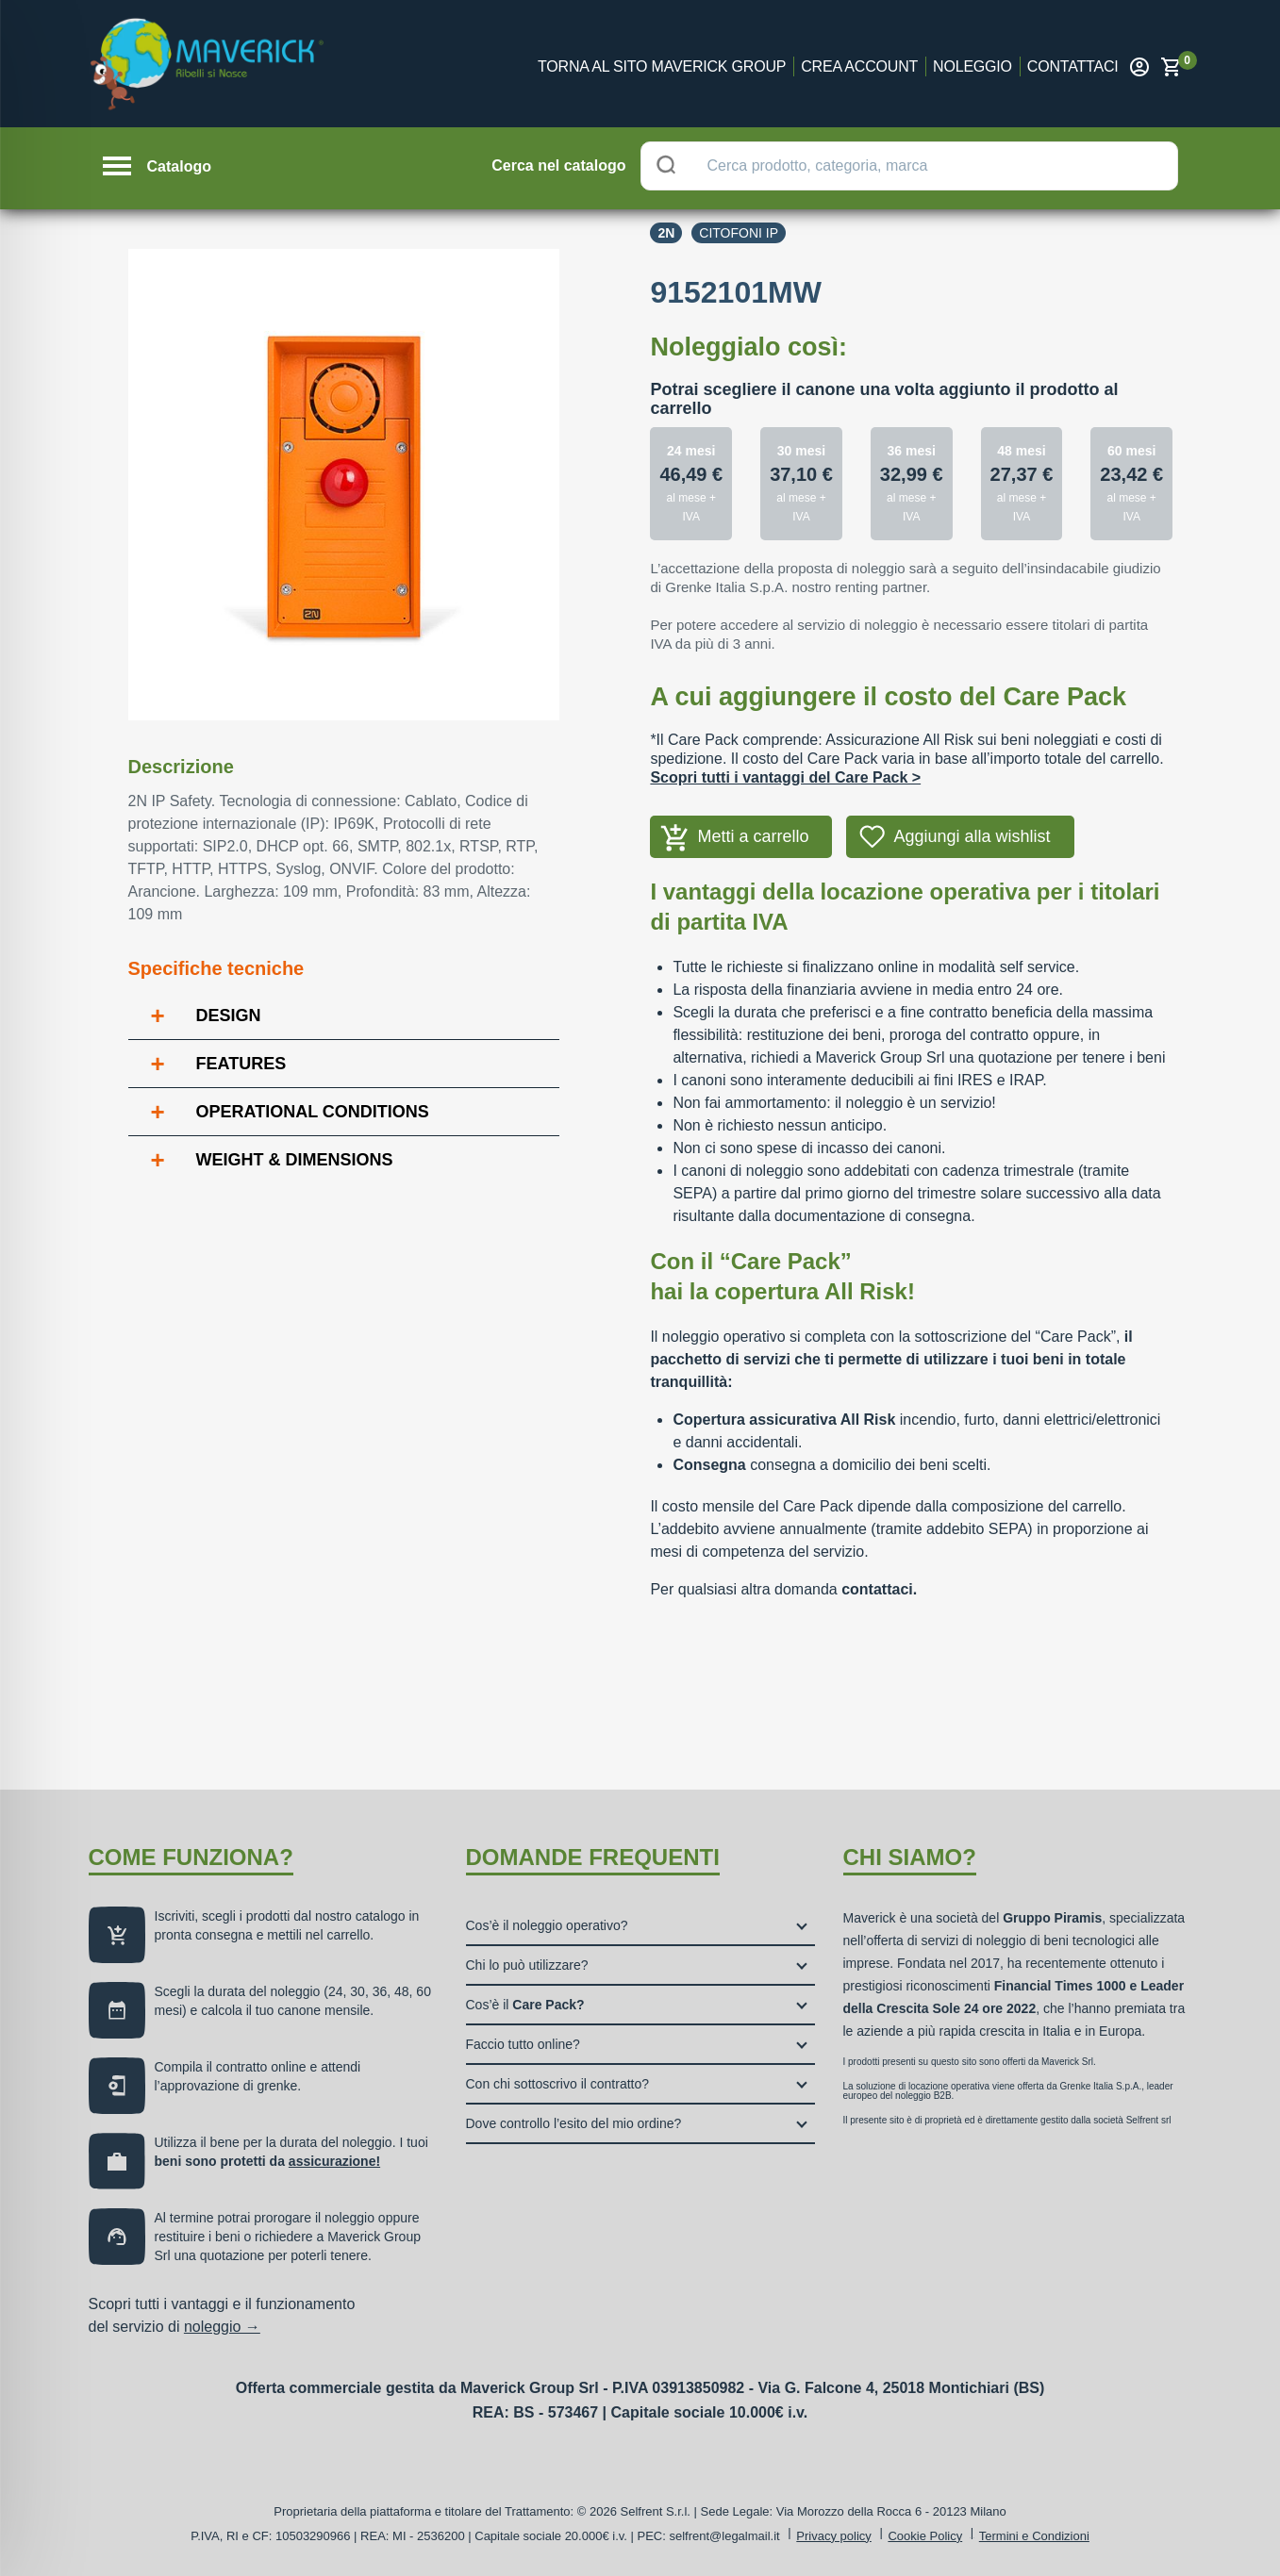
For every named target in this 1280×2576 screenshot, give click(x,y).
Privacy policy (833, 2536)
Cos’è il (525, 2004)
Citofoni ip (738, 232)
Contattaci (1073, 66)
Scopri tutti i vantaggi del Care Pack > (785, 777)
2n (665, 232)
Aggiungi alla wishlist (971, 836)
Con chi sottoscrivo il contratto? (558, 2083)
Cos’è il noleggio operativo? (547, 1925)
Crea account (859, 66)
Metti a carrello (752, 836)
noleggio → (222, 2327)
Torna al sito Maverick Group (662, 66)
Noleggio (972, 66)
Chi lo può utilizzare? (527, 1965)
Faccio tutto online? (523, 2044)
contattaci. (879, 1589)
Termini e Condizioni (1034, 2536)
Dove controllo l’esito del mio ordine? (574, 2123)
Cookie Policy (925, 2536)
